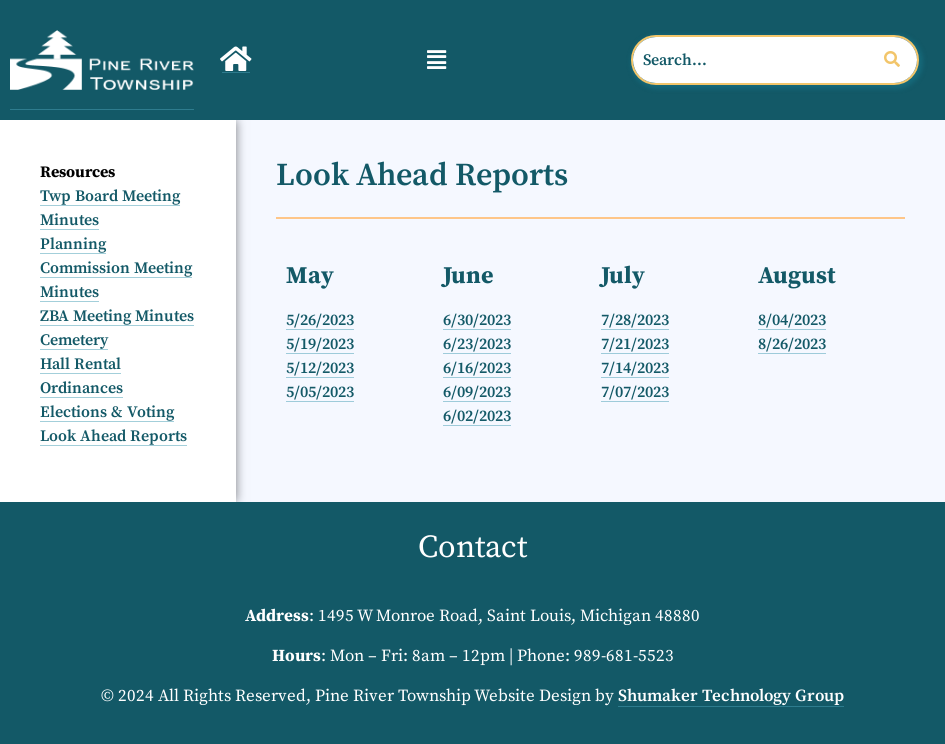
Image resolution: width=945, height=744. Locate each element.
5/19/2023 (320, 344)
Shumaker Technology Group (731, 696)
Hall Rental (80, 364)
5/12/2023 (320, 368)
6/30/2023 (477, 320)
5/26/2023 (320, 320)
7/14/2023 (635, 368)
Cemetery (74, 340)
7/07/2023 (635, 392)
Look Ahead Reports (113, 436)
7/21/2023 (635, 344)
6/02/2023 (477, 416)
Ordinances (81, 388)
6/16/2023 (477, 368)
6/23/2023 (477, 344)
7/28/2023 (635, 320)
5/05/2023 (320, 392)
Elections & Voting (107, 412)
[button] (436, 60)
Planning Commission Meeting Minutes (116, 268)
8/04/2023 (792, 320)
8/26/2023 (792, 344)
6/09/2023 (477, 392)
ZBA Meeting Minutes (117, 316)
